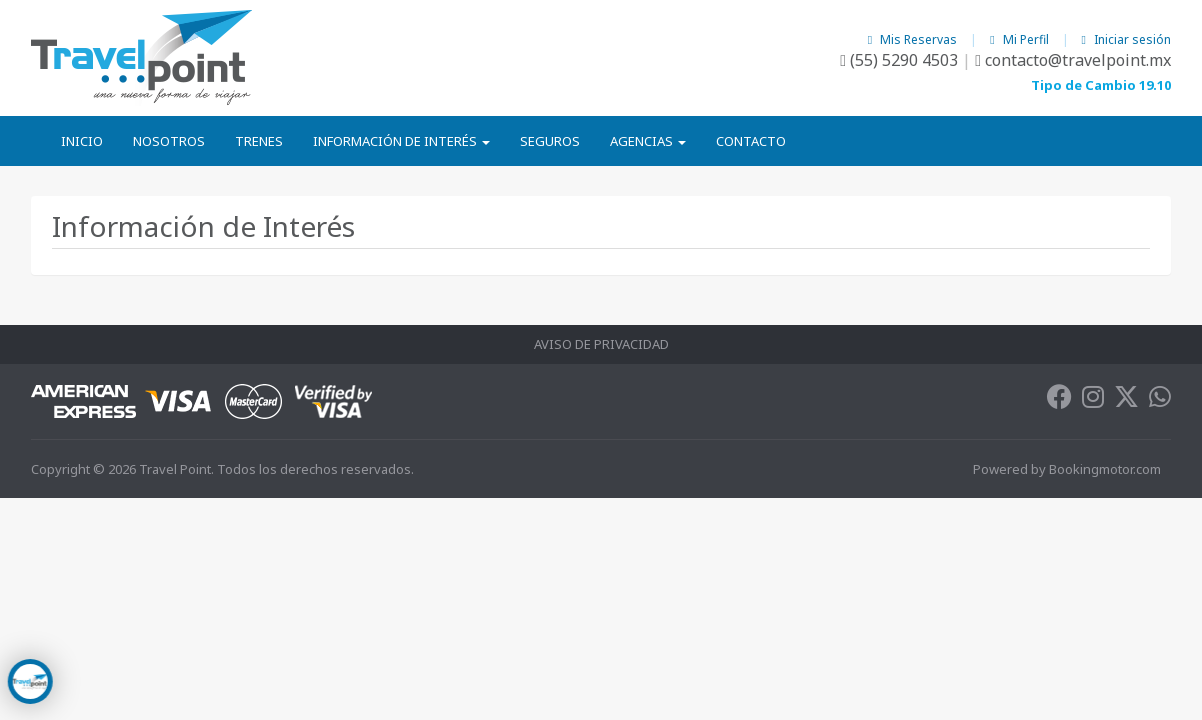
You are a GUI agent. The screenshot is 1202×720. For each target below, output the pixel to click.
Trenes (259, 141)
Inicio (82, 141)
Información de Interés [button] (401, 141)
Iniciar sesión (1126, 39)
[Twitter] (1126, 401)
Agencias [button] (648, 141)
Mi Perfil (1020, 39)
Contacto (751, 141)
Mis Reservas (914, 39)
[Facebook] (1059, 401)
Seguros (550, 141)
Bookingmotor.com (1105, 469)
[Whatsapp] (1160, 401)
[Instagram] (1093, 401)
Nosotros (169, 141)
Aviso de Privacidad (601, 344)
